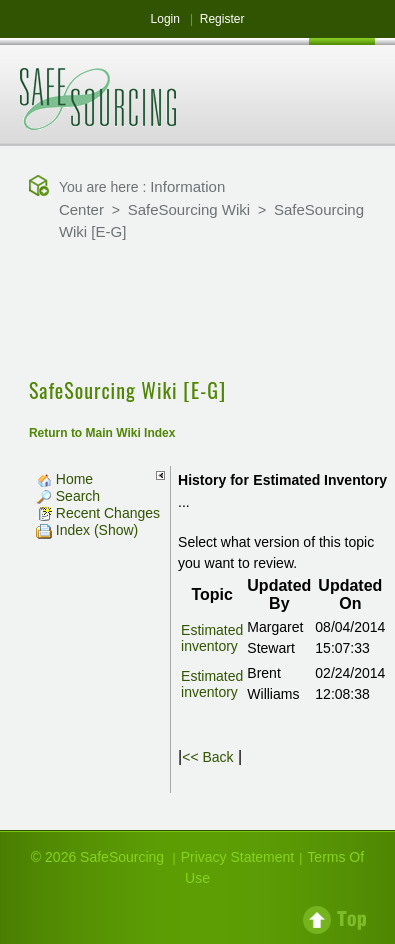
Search (68, 496)
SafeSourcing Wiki (189, 209)
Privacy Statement (238, 857)
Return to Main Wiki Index (102, 433)
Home (64, 479)
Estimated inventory (212, 638)
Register (222, 19)
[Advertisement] (198, 312)
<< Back (207, 757)
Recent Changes (98, 513)
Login (165, 19)
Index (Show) (87, 530)
